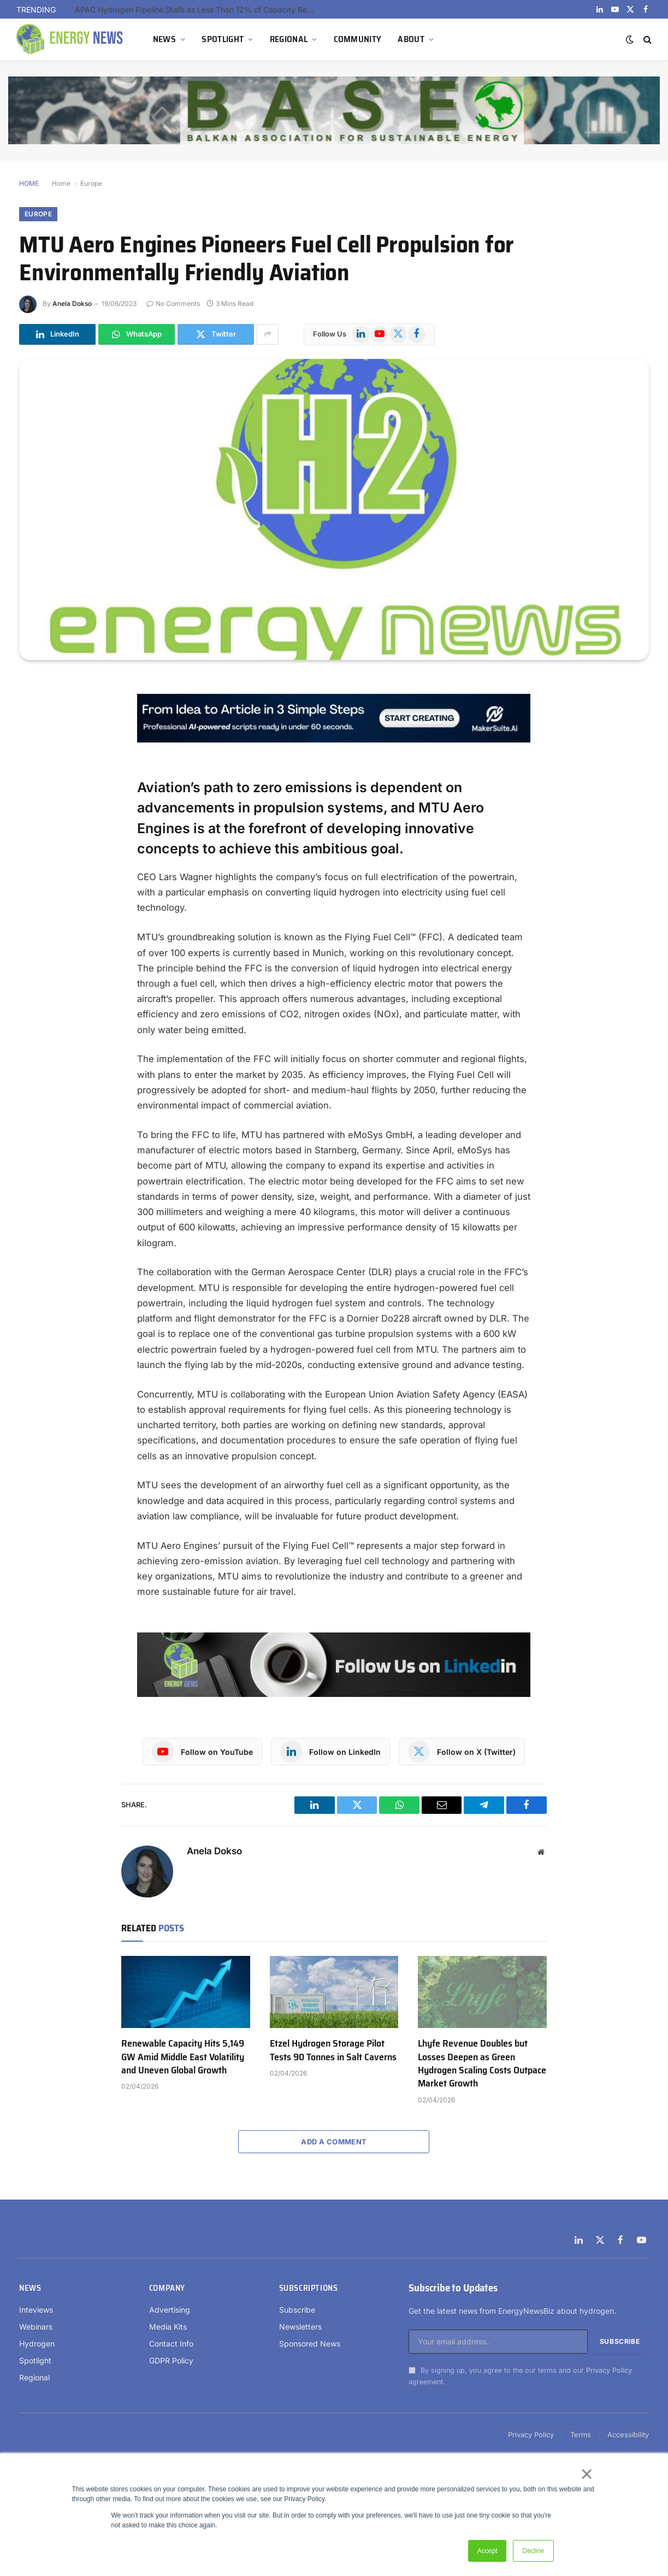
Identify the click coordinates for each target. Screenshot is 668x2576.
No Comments (173, 303)
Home (61, 183)
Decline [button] (533, 2551)
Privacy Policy (609, 2370)
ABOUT (411, 39)
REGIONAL (289, 39)
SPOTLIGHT (223, 39)
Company (167, 2288)
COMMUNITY (358, 39)
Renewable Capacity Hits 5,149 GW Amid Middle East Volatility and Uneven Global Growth (182, 2057)
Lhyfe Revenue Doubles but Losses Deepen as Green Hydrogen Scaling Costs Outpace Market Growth (482, 2063)
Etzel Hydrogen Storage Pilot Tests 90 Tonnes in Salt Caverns (333, 2050)
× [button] (586, 2474)
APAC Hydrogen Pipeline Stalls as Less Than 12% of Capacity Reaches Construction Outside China (198, 9)
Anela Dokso (72, 303)
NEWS (164, 39)
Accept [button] (487, 2551)
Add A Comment (333, 2141)
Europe (91, 183)
